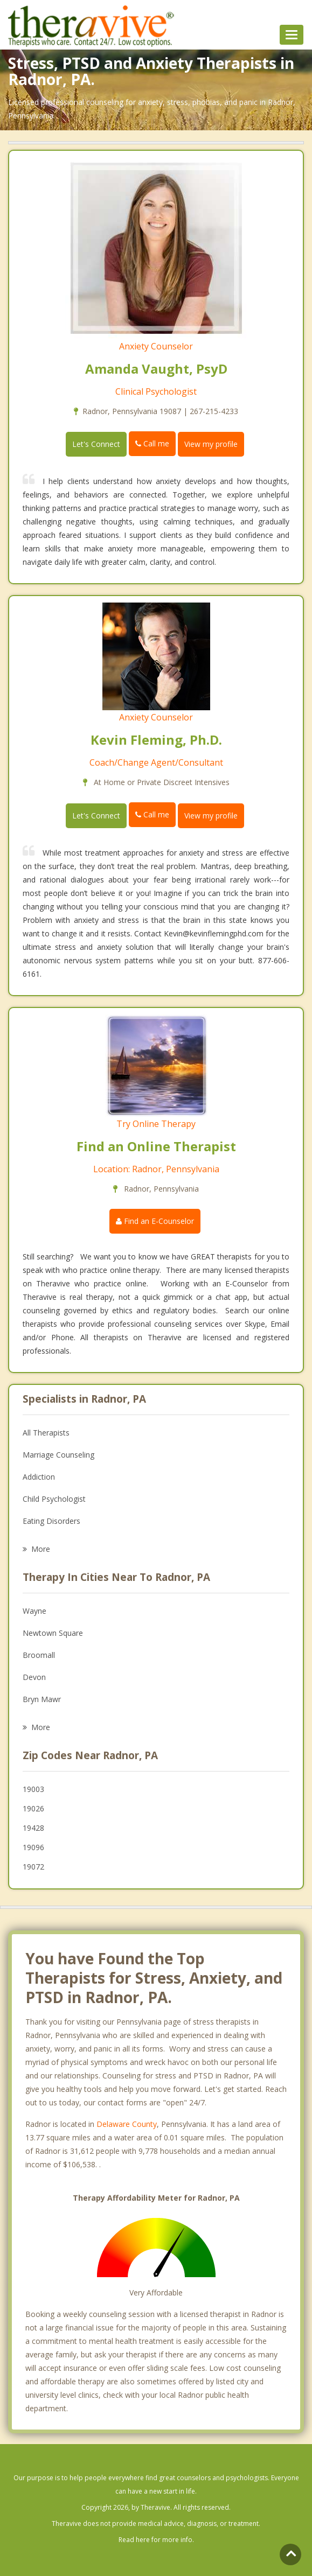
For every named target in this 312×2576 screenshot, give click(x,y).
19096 (33, 1847)
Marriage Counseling (58, 1455)
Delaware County (126, 2124)
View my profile (211, 444)
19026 (33, 1808)
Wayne (34, 1611)
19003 (33, 1789)
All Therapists (46, 1432)
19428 (33, 1828)
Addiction (39, 1477)
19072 (33, 1866)
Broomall (39, 1655)
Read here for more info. (156, 2539)
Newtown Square (53, 1633)
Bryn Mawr (42, 1699)
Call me (152, 443)
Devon (34, 1677)
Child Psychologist (54, 1499)
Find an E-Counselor (155, 1221)
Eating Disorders (51, 1521)
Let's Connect (96, 444)
